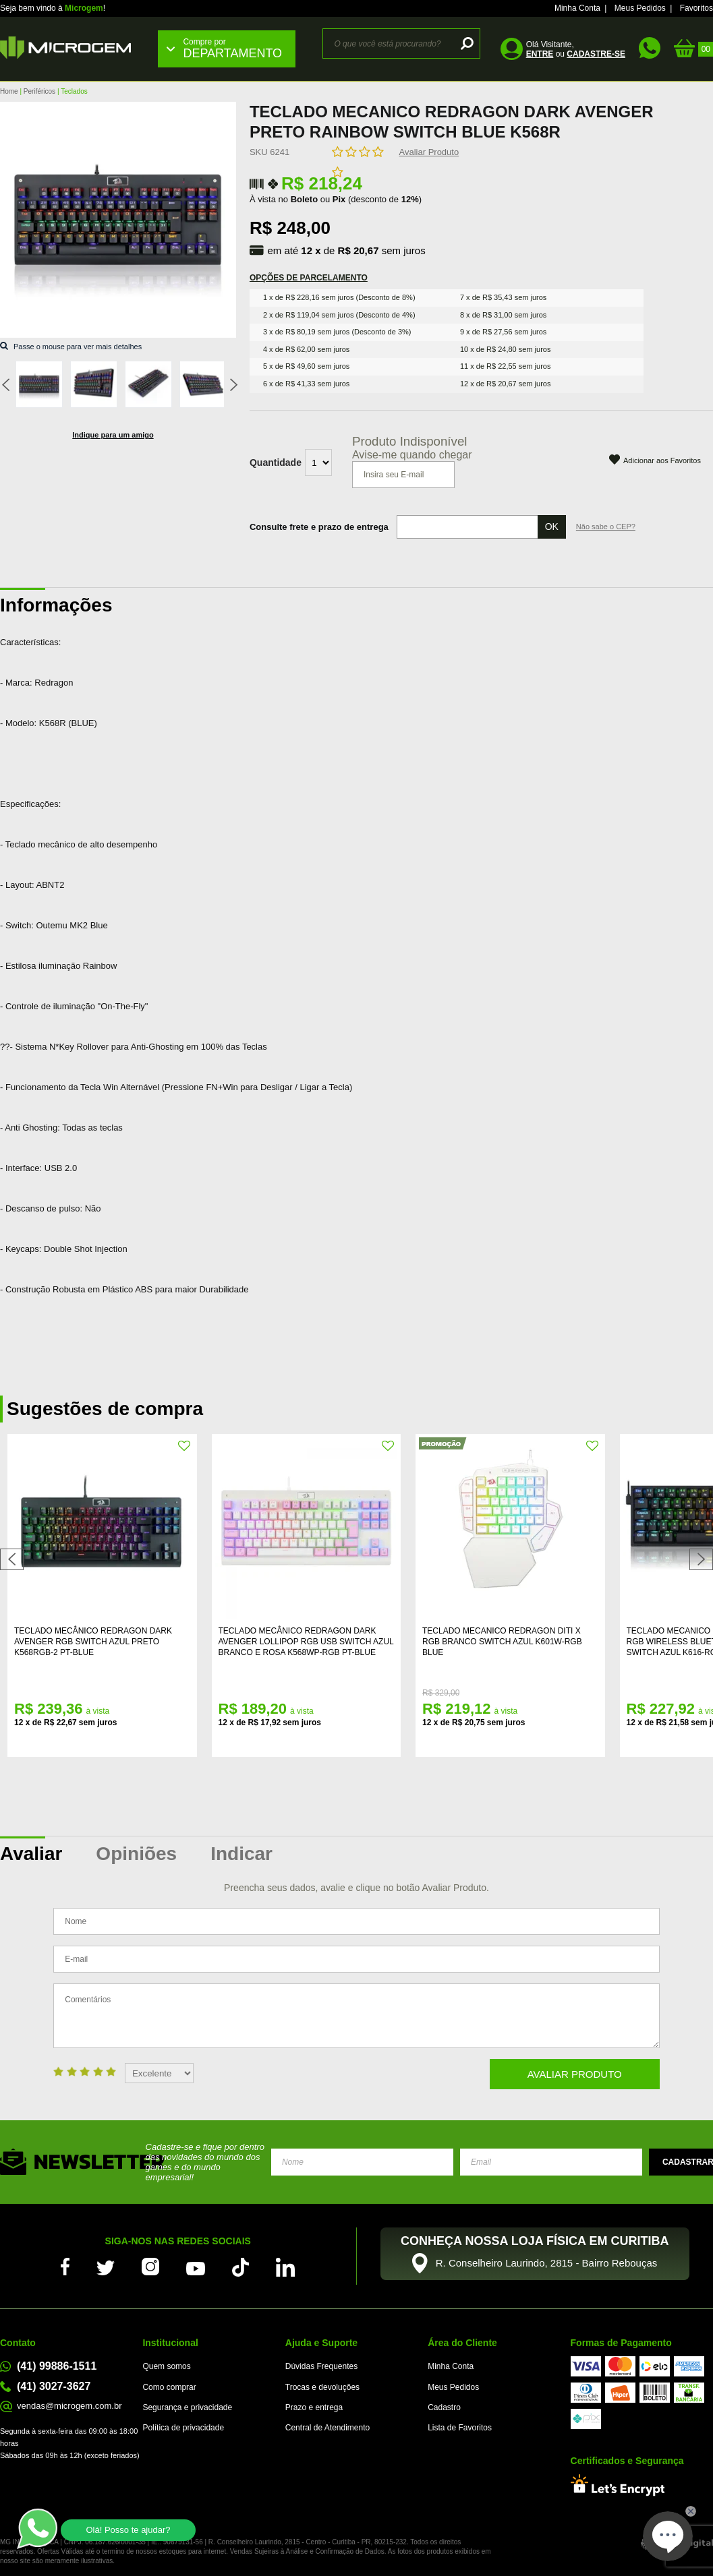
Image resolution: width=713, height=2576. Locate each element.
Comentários (356, 2015)
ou (575, 54)
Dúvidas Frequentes (321, 2366)
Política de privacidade (183, 2427)
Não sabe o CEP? (605, 526)
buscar (465, 43)
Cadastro (444, 2407)
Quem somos (166, 2366)
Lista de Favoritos (460, 2427)
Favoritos (696, 8)
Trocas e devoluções (322, 2387)
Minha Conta (577, 8)
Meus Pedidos (640, 8)
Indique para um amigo (112, 435)
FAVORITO (185, 1446)
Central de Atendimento (327, 2427)
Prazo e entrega (314, 2407)
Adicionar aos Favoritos (662, 460)
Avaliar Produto (429, 152)
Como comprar (169, 2387)
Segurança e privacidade (187, 2407)
